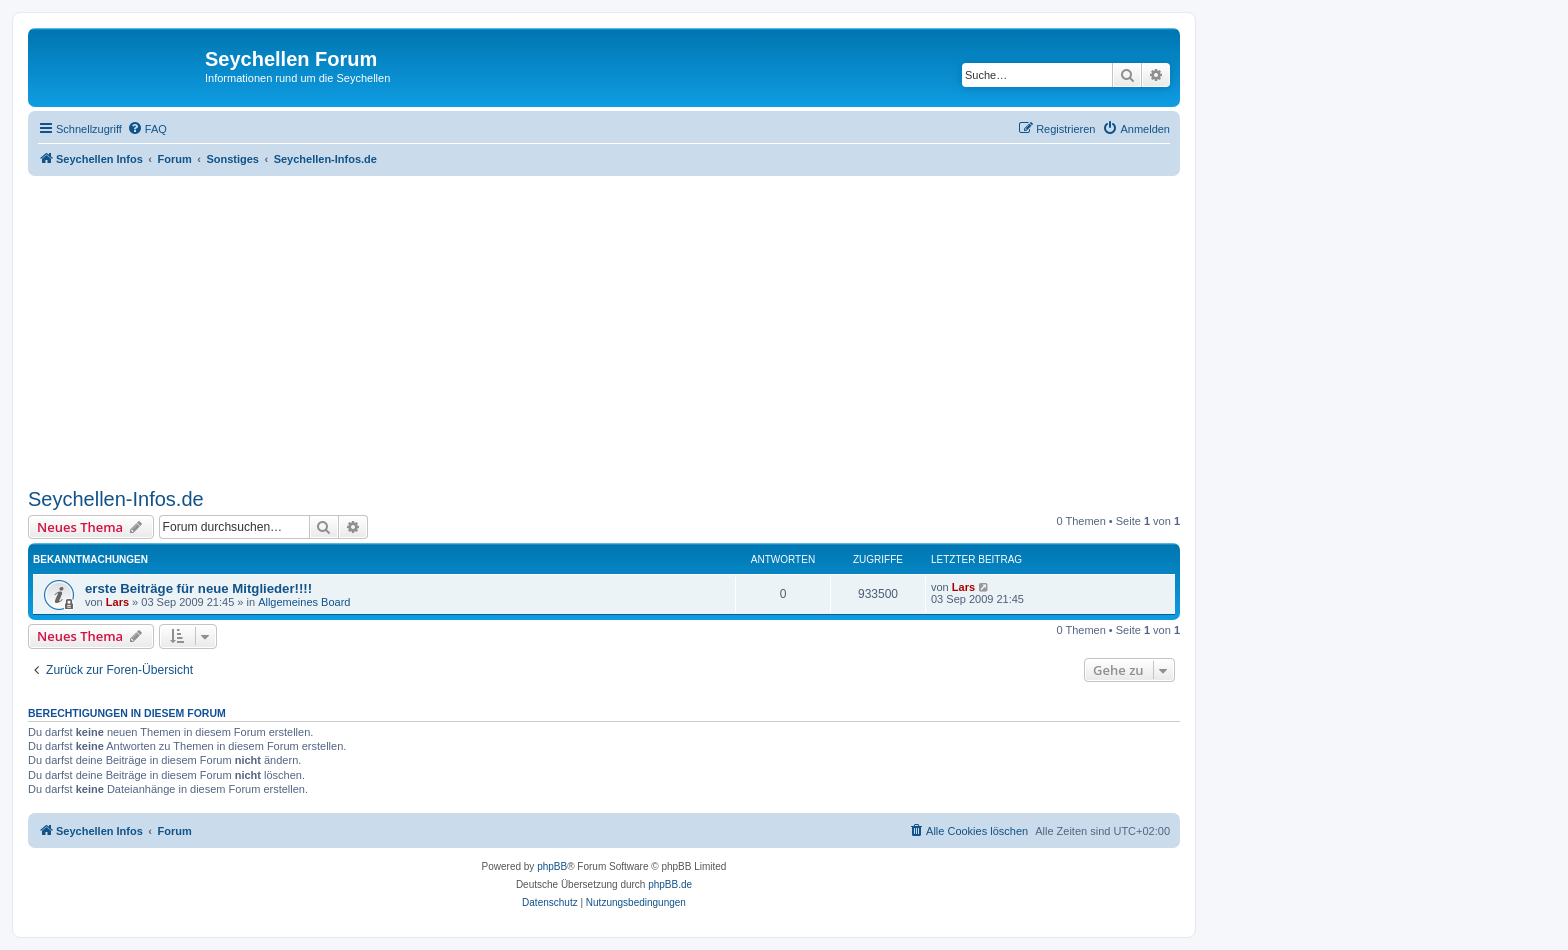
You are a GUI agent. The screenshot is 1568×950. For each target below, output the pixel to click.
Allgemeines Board (304, 602)
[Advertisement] (628, 332)
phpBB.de (670, 884)
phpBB (552, 866)
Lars (117, 602)
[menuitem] (147, 129)
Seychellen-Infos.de (116, 499)
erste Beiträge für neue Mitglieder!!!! (198, 588)
